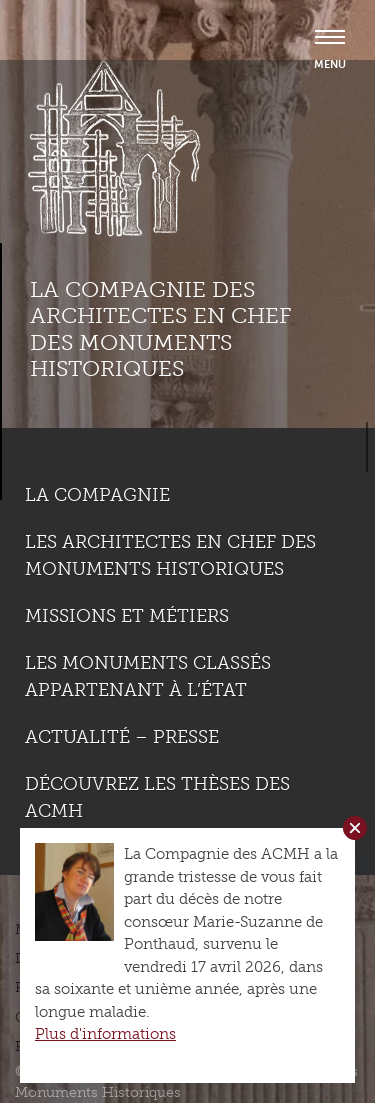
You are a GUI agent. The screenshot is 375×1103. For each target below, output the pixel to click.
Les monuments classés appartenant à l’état (148, 676)
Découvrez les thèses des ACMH (157, 797)
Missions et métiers (127, 616)
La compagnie (97, 495)
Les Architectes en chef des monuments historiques (170, 555)
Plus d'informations (105, 1034)
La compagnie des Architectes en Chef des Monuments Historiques (160, 329)
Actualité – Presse (122, 737)
